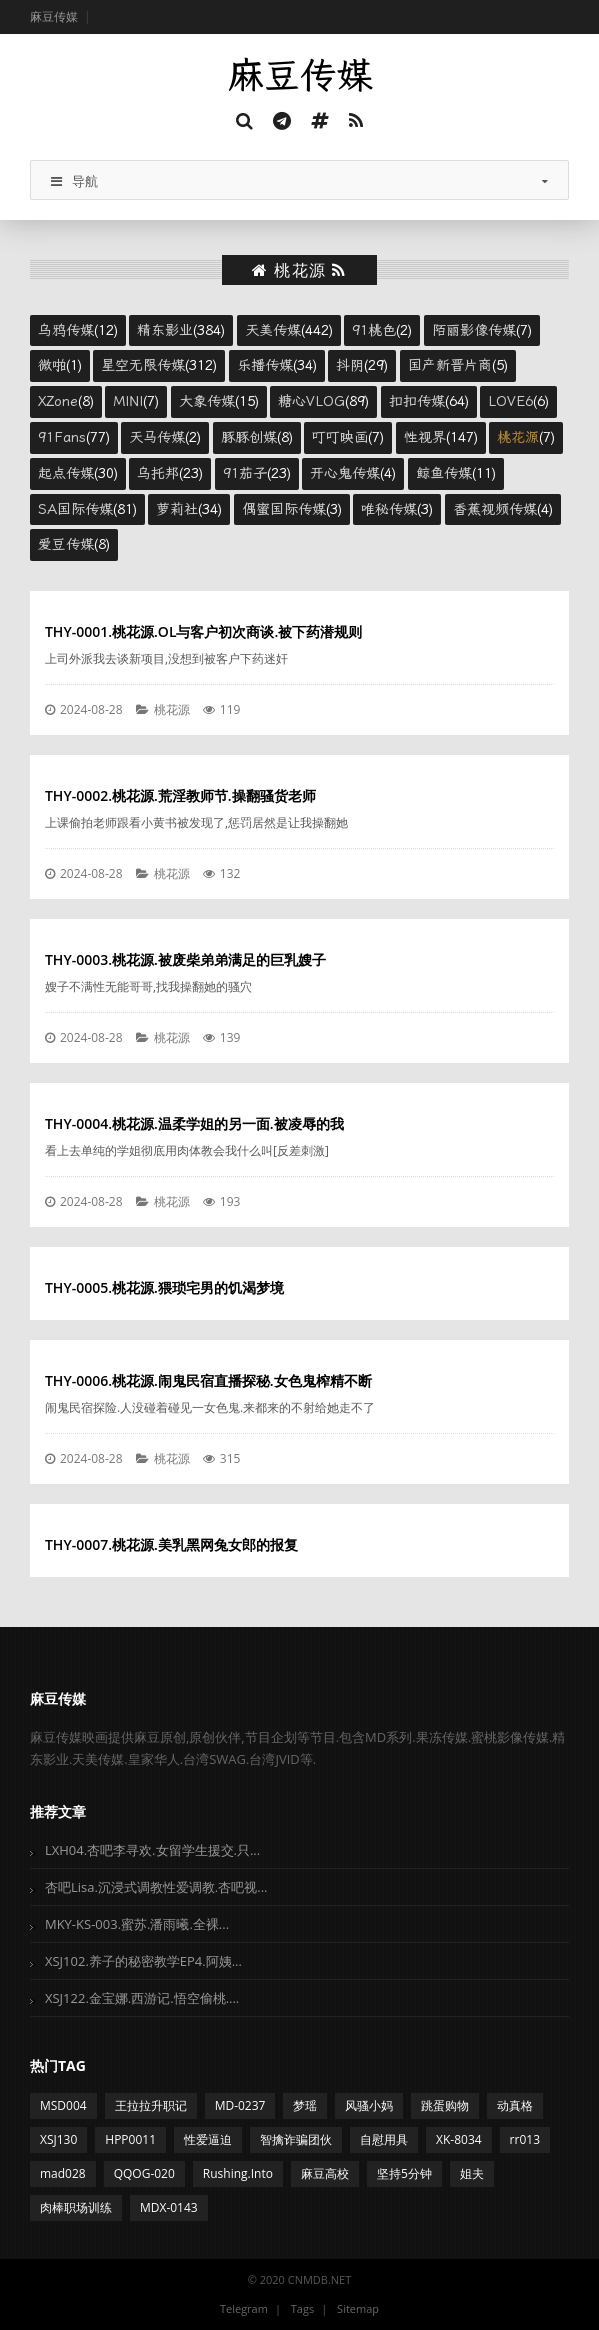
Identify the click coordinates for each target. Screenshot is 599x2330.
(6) (518, 401)
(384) (181, 330)
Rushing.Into (238, 2173)
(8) (66, 401)
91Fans (62, 437)
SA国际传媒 (75, 509)
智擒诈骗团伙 (296, 2139)
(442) (289, 330)
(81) (87, 509)
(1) (60, 365)
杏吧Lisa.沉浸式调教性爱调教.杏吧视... (156, 1887)
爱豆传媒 (66, 544)
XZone (58, 401)
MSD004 (63, 2105)
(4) (353, 473)
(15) (219, 401)
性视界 (425, 437)
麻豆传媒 (54, 16)
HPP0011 (130, 2139)
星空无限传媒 (143, 365)
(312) (159, 365)
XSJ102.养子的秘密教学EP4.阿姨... (143, 1961)
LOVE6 (510, 401)
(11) (456, 473)
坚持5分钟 (404, 2173)
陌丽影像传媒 (474, 330)
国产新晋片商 (450, 365)
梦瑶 (305, 2105)
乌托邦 (158, 473)
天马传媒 (157, 437)
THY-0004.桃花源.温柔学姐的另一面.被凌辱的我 (194, 1123)
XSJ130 (58, 2139)
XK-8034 (459, 2139)
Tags (302, 2308)
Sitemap (358, 2308)
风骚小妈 (369, 2105)
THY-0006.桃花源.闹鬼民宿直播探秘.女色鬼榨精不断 (208, 1380)
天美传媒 (273, 330)
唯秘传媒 (389, 509)
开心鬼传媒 (345, 473)
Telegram (244, 2308)
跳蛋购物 (445, 2105)
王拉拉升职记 (151, 2105)
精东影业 (165, 330)
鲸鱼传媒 (444, 473)
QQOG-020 (144, 2173)
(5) (458, 365)
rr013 (525, 2139)
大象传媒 (207, 401)
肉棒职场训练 (76, 2207)
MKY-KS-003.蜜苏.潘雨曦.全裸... (137, 1924)
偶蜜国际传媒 (284, 509)
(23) (170, 473)
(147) (441, 437)
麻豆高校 (325, 2173)
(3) (292, 509)
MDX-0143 (169, 2207)
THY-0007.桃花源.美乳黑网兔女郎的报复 (171, 1544)
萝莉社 (177, 509)
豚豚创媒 (249, 437)
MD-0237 (240, 2105)
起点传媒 (66, 473)
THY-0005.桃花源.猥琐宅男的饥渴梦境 (164, 1287)
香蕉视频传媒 (495, 509)
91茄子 (245, 473)
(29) (362, 365)
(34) (277, 365)
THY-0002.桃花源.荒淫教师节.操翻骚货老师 (180, 795)
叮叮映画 (340, 437)
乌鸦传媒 (66, 330)
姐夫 (472, 2173)
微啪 (52, 365)
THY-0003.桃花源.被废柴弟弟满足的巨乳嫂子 (185, 959)
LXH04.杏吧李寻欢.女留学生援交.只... (152, 1850)
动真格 (515, 2105)
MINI (128, 401)
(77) (74, 437)
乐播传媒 (265, 365)
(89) (323, 401)
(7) (482, 330)
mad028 (63, 2173)
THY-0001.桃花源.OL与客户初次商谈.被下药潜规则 (203, 631)
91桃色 (374, 330)
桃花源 (518, 437)
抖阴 (350, 365)
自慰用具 (384, 2139)
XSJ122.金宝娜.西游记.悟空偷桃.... (142, 1998)
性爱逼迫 (208, 2139)
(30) (78, 473)
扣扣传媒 (417, 401)
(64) (429, 401)
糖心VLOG (311, 401)
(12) (78, 330)
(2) (382, 330)
